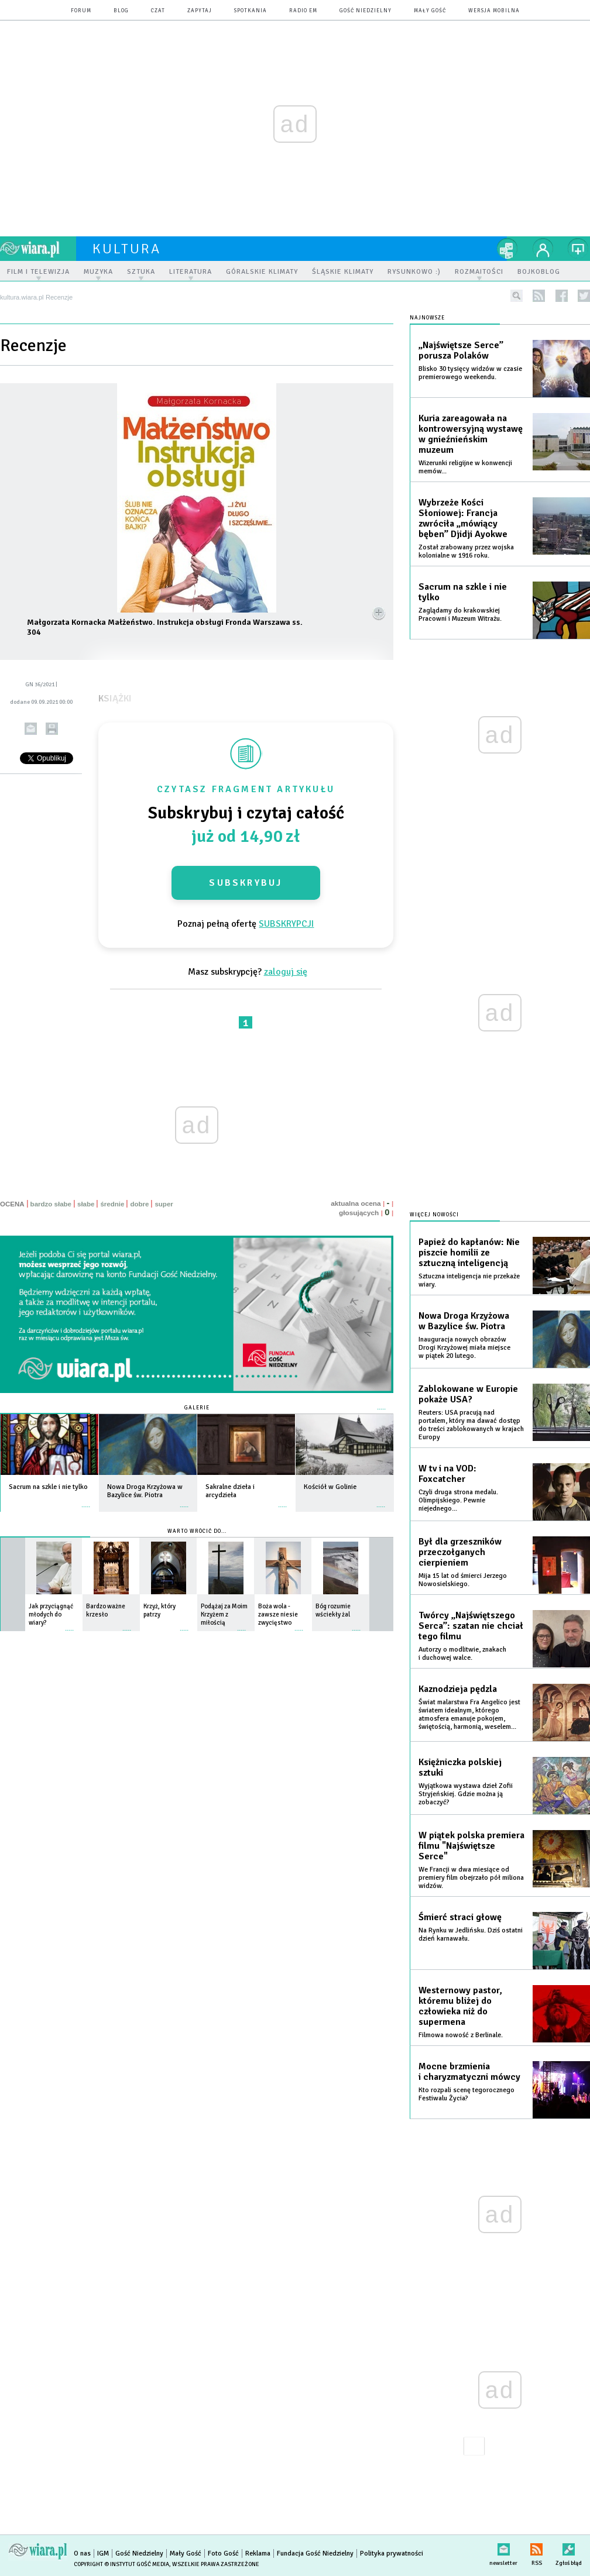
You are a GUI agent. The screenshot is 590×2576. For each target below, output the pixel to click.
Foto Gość (223, 2553)
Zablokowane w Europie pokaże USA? (468, 1394)
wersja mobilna (494, 11)
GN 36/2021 (39, 684)
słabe (85, 1204)
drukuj (52, 729)
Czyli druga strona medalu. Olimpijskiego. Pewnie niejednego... (458, 1500)
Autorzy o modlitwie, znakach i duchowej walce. (462, 1653)
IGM (103, 2553)
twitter (584, 296)
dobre (139, 1204)
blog (121, 11)
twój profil (543, 248)
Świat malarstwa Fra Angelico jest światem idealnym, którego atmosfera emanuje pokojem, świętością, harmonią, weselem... (469, 1714)
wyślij (31, 729)
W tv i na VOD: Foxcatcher (447, 1473)
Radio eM (303, 11)
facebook (561, 296)
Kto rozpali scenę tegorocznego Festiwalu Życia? (466, 2094)
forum (81, 11)
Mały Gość (430, 11)
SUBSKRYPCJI (286, 924)
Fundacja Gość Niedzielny (315, 2553)
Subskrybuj (245, 883)
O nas (82, 2553)
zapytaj (199, 11)
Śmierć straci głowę (460, 1917)
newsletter (503, 2547)
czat (158, 11)
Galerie (197, 1408)
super (164, 1204)
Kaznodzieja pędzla (458, 1689)
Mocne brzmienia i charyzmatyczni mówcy (469, 2071)
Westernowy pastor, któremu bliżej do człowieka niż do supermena (460, 2006)
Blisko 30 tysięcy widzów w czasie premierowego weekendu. (470, 372)
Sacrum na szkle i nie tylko (463, 592)
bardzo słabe (50, 1204)
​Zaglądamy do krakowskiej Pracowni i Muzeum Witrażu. (460, 614)
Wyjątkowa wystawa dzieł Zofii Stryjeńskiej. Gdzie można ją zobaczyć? (466, 1794)
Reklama (257, 2553)
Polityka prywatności (391, 2553)
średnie (112, 1204)
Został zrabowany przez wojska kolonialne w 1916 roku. (466, 551)
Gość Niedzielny (365, 11)
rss (539, 296)
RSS (536, 2547)
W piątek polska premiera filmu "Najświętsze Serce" (471, 1846)
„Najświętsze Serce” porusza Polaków (461, 350)
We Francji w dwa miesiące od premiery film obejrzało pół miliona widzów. (471, 1877)
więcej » (86, 1500)
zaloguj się (285, 972)
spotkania (250, 11)
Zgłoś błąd (568, 2547)
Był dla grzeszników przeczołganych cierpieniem (460, 1552)
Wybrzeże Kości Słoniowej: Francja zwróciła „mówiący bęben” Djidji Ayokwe (463, 518)
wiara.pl (38, 248)
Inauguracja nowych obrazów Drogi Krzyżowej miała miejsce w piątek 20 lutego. (464, 1347)
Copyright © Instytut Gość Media (121, 2564)
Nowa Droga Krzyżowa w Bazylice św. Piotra (464, 1321)
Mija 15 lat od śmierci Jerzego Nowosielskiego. (463, 1579)
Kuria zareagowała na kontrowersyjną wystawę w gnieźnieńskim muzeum (471, 434)
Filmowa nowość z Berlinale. (461, 2035)
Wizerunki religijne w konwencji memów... (465, 467)
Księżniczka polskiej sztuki (460, 1767)
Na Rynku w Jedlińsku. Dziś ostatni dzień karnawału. (471, 1934)
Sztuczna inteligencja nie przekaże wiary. (469, 1280)
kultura (126, 248)
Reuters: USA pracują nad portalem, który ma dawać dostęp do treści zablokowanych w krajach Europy (471, 1425)
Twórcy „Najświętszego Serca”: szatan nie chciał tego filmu (471, 1626)
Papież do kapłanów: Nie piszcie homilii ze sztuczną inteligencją (469, 1252)
